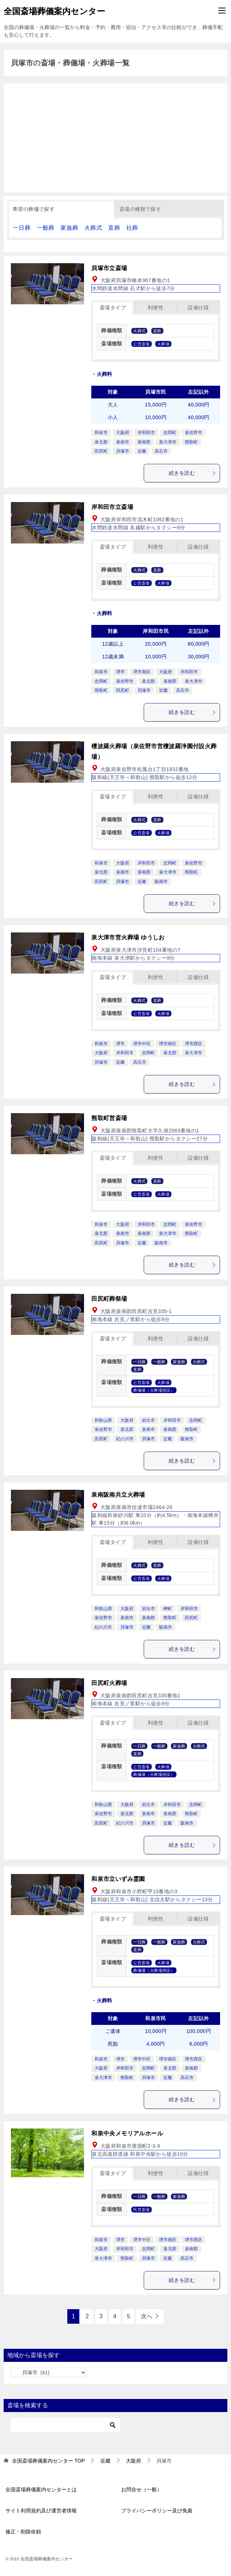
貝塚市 (122, 451)
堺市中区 (142, 1043)
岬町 (167, 1608)
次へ (146, 2316)
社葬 (132, 228)
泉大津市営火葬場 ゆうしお (128, 937)
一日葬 (22, 228)
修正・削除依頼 (23, 2532)
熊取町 (191, 442)
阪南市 (161, 881)
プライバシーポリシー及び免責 (156, 2510)
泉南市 (122, 442)
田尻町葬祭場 (109, 1299)
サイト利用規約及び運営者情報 (41, 2510)
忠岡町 (169, 432)
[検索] (65, 2425)
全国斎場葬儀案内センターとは (41, 2489)
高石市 (161, 451)
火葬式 (93, 228)
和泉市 (101, 432)
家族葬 (69, 228)
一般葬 (46, 228)
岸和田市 (146, 432)
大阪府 (122, 432)
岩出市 (148, 1420)
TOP (48, 2461)
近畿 (142, 451)
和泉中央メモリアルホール (127, 2133)
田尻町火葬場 (109, 1683)
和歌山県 (103, 1420)
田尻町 (101, 451)
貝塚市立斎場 (109, 268)
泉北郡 (101, 442)
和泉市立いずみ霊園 (118, 1879)
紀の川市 (125, 1438)
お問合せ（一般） (141, 2489)
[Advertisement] (115, 138)
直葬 (114, 228)
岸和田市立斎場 (112, 507)
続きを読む (192, 473)
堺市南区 (142, 671)
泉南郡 (144, 442)
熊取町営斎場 (109, 1118)
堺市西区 (193, 1043)
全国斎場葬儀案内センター (54, 10)
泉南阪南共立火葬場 (118, 1495)
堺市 (120, 671)
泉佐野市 (193, 432)
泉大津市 (167, 442)
